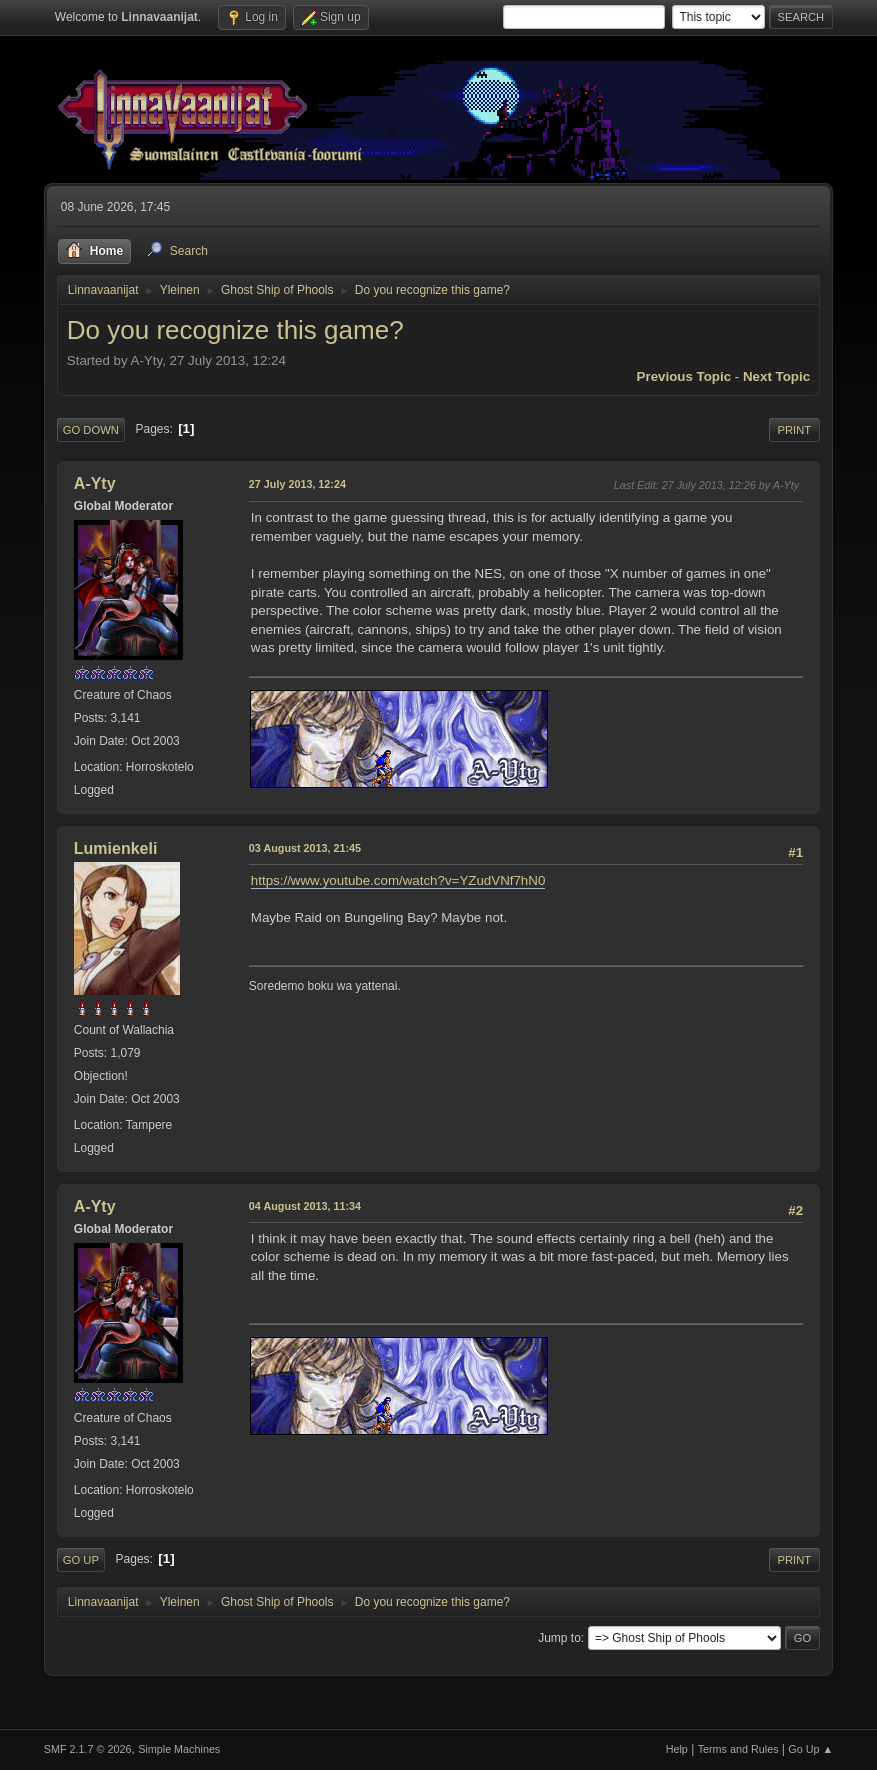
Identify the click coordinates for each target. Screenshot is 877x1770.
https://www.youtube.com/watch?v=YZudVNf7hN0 (398, 880)
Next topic (776, 376)
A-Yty (95, 483)
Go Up (81, 1560)
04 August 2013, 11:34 (305, 1206)
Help (677, 1749)
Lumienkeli (116, 848)
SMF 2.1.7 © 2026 (88, 1749)
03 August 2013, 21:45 (305, 848)
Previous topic (684, 376)
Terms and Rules (738, 1749)
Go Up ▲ (810, 1749)
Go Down (91, 430)
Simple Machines (179, 1749)
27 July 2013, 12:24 (297, 484)
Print (795, 430)
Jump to (559, 1638)
